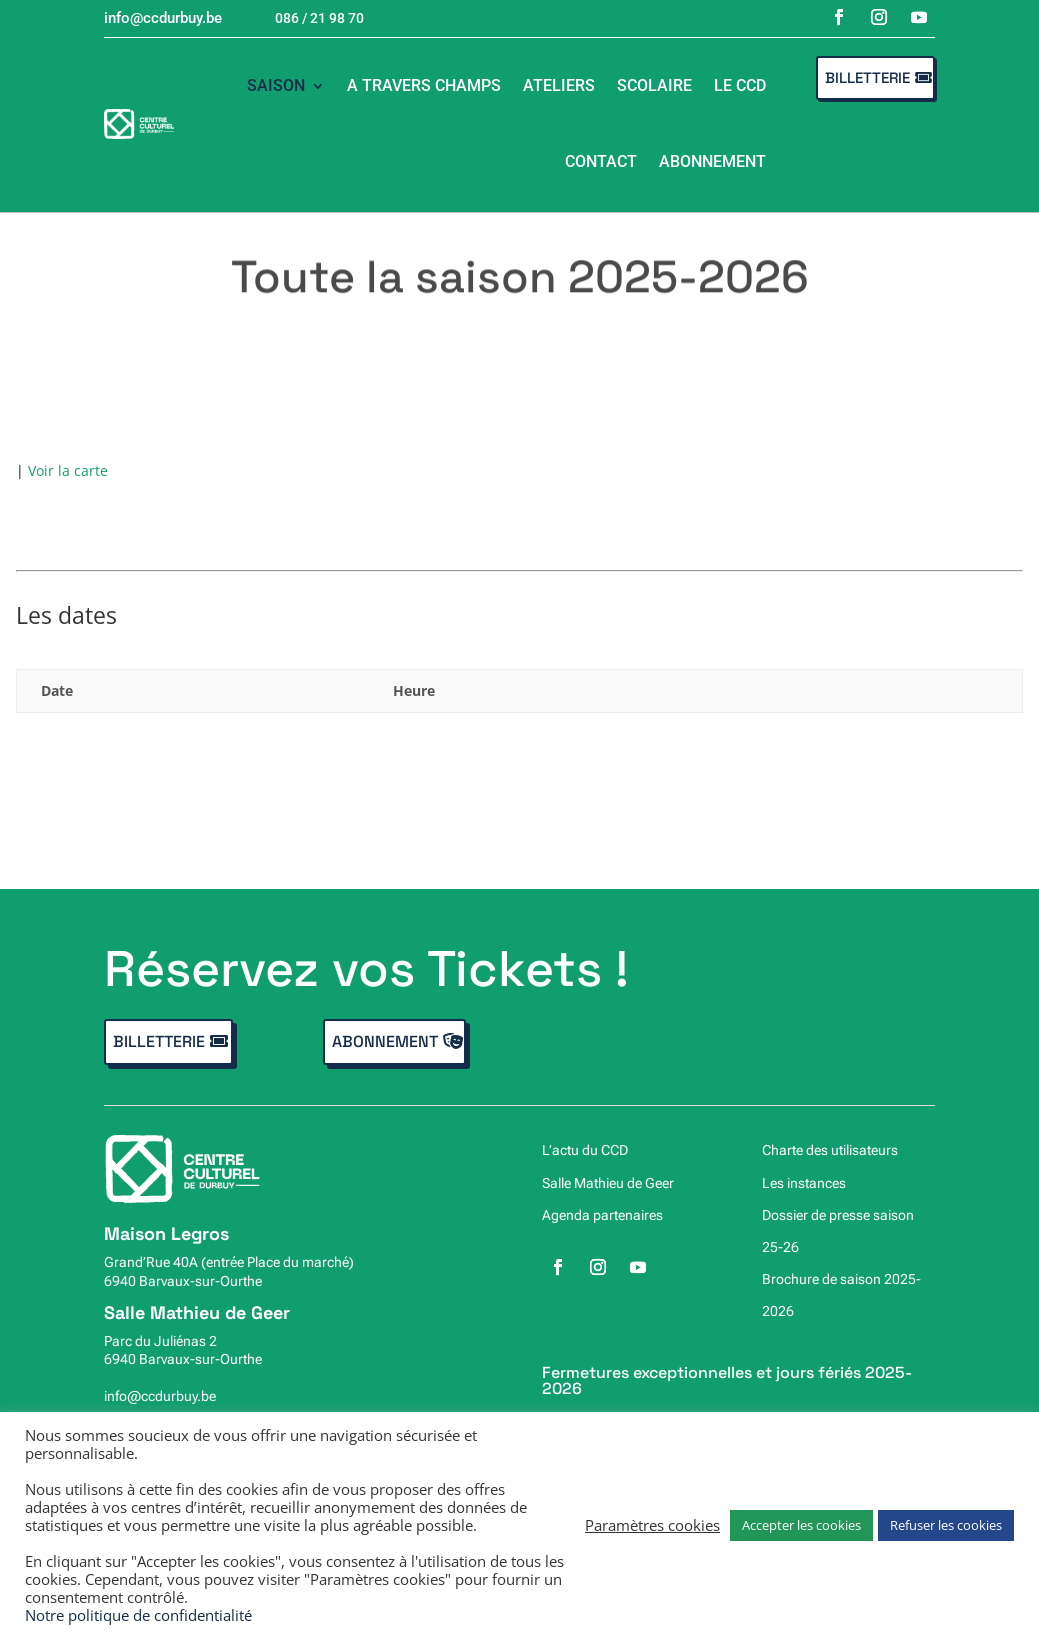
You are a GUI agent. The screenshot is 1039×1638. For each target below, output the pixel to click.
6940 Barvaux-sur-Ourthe (183, 1281)
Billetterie (867, 77)
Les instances (804, 1183)
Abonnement (712, 161)
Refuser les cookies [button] (946, 1525)
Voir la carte (68, 470)
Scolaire (654, 85)
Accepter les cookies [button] (801, 1525)
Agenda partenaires (602, 1215)
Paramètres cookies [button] (652, 1525)
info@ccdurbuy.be (160, 1396)
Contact (601, 161)
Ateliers (559, 85)
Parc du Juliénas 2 (160, 1341)
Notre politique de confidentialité (138, 1615)
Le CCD (740, 85)
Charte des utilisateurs (830, 1150)
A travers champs (424, 85)
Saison (276, 85)
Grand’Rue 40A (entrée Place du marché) (229, 1262)
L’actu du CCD (585, 1150)
